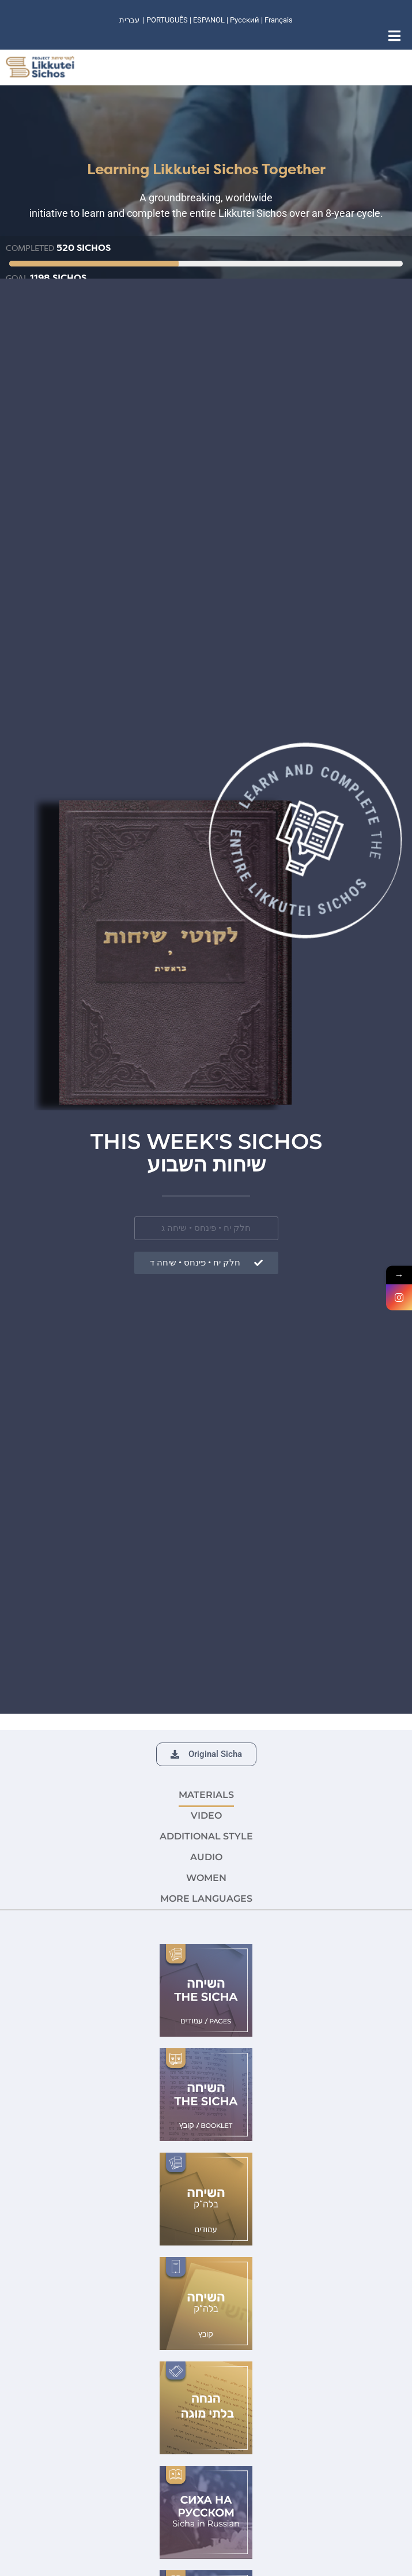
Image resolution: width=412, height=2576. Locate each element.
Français (278, 20)
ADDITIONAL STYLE (206, 1836)
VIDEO (206, 1815)
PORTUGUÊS (167, 20)
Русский (245, 20)
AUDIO (206, 1857)
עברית (129, 20)
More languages (206, 1898)
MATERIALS (206, 1794)
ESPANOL (209, 20)
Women (206, 1877)
